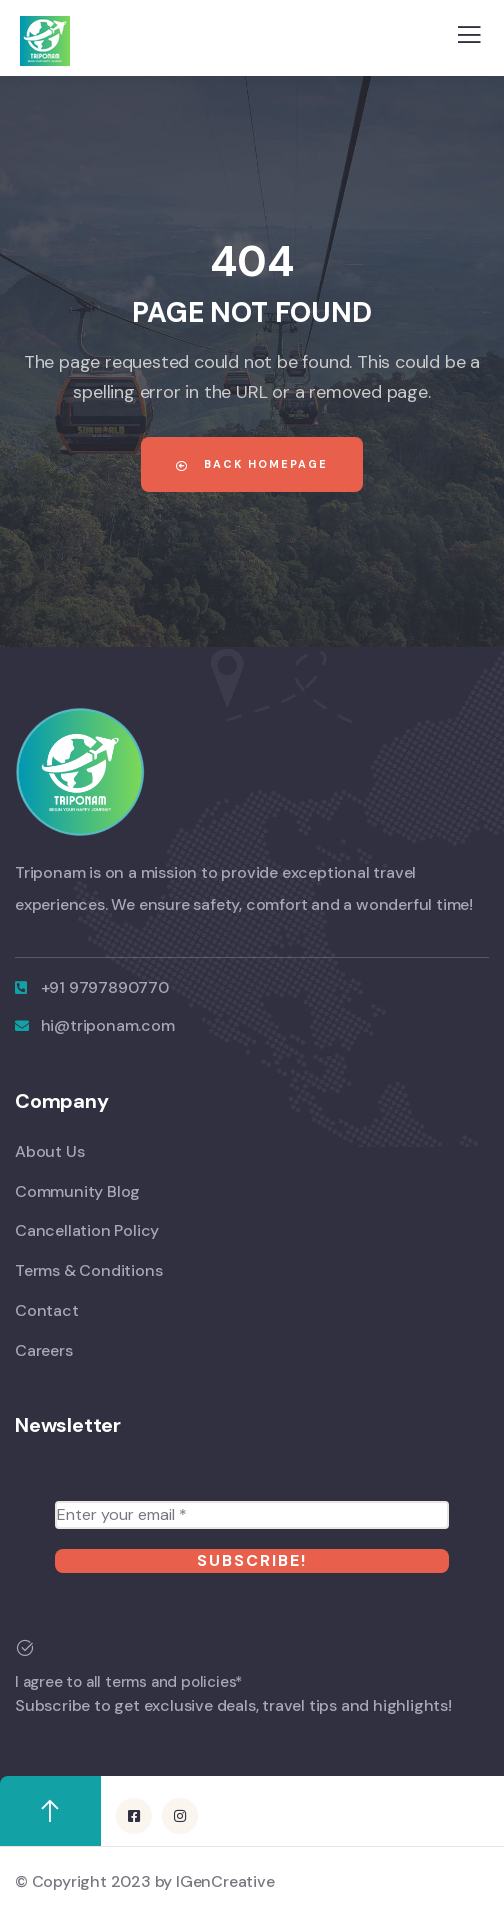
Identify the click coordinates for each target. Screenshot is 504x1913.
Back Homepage (252, 464)
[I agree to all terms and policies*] (25, 1648)
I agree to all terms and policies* (128, 1682)
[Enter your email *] (252, 1515)
